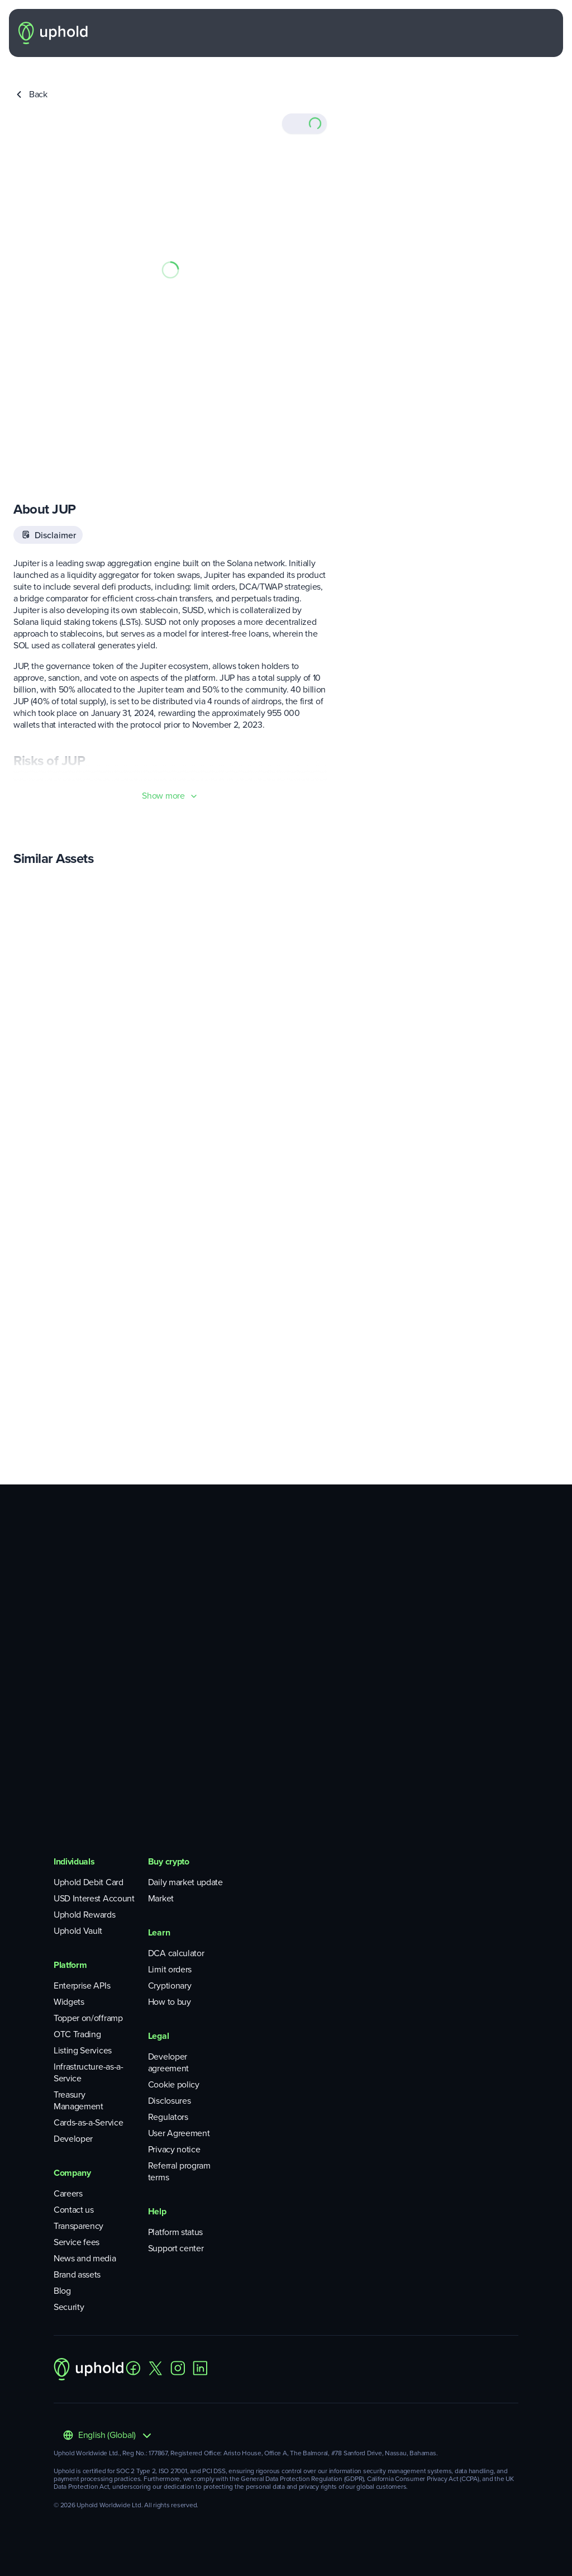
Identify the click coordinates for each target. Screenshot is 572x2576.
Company (72, 2172)
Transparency (78, 2225)
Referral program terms (179, 2171)
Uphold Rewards (85, 1914)
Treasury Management (78, 2100)
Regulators (168, 2116)
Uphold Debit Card (88, 1882)
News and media (85, 2258)
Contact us (74, 2209)
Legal (158, 2035)
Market (161, 1898)
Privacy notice (174, 2149)
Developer (73, 2138)
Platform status (175, 2232)
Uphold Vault (78, 1930)
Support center (176, 2248)
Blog (62, 2290)
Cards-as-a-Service (88, 2122)
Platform (70, 1964)
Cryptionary (169, 1985)
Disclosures (169, 2100)
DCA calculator (176, 1953)
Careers (68, 2193)
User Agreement (179, 2133)
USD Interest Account (94, 1898)
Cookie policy (173, 2084)
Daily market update (185, 1882)
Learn (159, 1932)
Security (69, 2306)
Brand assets (77, 2274)
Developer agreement (168, 2062)
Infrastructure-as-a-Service (88, 2072)
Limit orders (170, 1969)
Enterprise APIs (82, 1985)
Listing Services (83, 2050)
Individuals (74, 1861)
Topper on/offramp (88, 2018)
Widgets (69, 2001)
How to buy (169, 2001)
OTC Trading (77, 2034)
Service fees (76, 2242)
